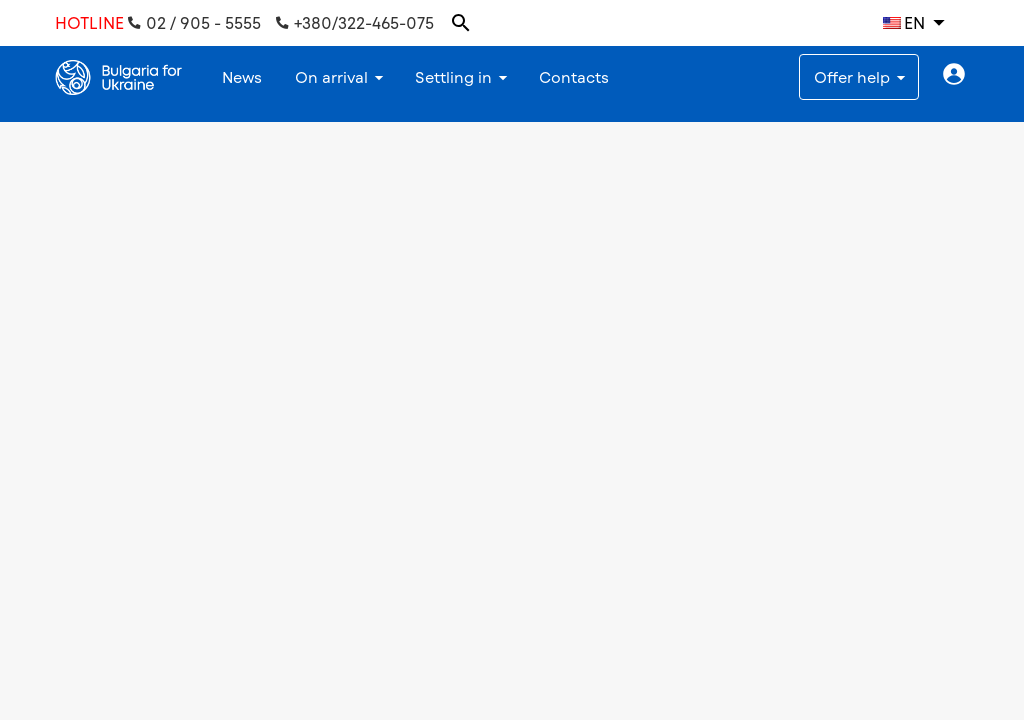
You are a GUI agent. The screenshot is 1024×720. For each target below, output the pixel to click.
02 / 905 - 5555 (194, 23)
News (242, 77)
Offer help (852, 77)
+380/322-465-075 (355, 23)
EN (904, 22)
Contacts (574, 77)
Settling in (453, 77)
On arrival (331, 77)
